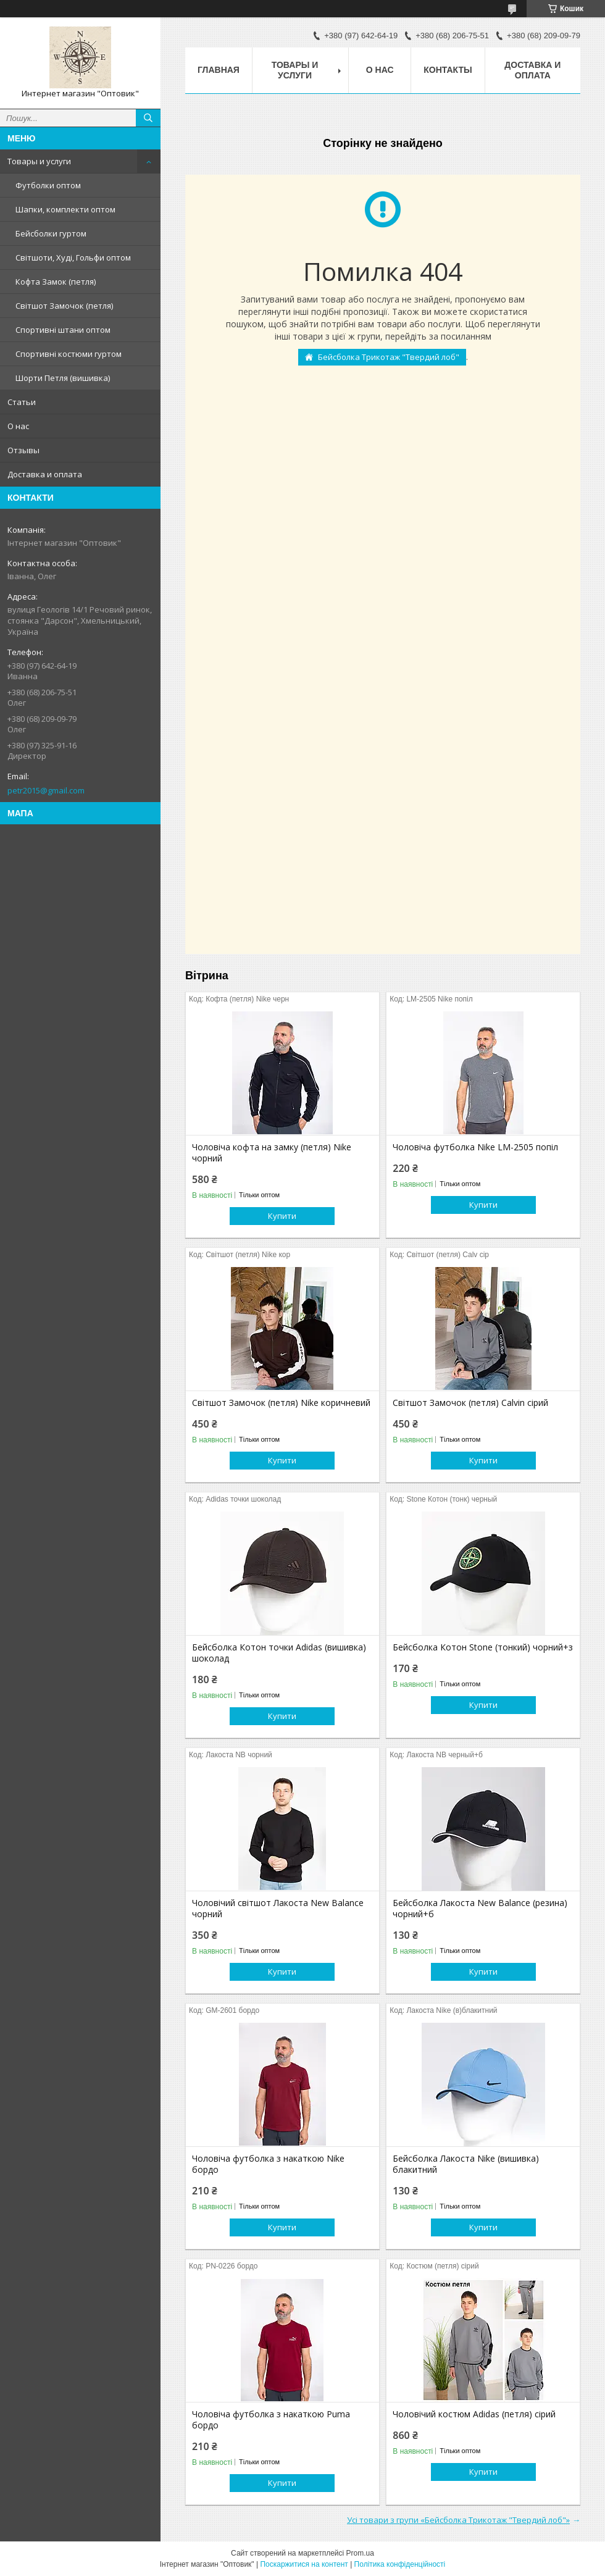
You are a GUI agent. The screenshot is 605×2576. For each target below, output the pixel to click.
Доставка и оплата (44, 474)
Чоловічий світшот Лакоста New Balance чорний (278, 1908)
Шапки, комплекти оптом (65, 209)
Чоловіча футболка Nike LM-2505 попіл (475, 1147)
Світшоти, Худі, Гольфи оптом (73, 257)
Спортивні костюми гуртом (68, 353)
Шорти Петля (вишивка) (62, 377)
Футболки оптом (48, 185)
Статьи (21, 402)
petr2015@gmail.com (46, 790)
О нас (18, 426)
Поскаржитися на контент (304, 2564)
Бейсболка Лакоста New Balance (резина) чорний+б (480, 1908)
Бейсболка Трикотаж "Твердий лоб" (388, 356)
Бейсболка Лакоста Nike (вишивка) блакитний (466, 2164)
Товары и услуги (39, 161)
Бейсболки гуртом (50, 233)
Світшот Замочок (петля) (64, 305)
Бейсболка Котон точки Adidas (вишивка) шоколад (279, 1653)
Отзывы (23, 450)
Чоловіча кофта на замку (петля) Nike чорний (271, 1153)
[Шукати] (148, 118)
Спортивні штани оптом (63, 329)
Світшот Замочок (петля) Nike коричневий (281, 1402)
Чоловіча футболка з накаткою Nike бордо (268, 2164)
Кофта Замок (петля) (55, 281)
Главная (219, 70)
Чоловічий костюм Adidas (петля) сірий (474, 2414)
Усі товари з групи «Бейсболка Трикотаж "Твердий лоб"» (458, 2519)
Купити (282, 1215)
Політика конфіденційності (400, 2564)
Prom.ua (360, 2553)
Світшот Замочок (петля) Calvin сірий (470, 1402)
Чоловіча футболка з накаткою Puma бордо (271, 2420)
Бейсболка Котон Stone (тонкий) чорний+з (483, 1647)
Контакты (448, 70)
